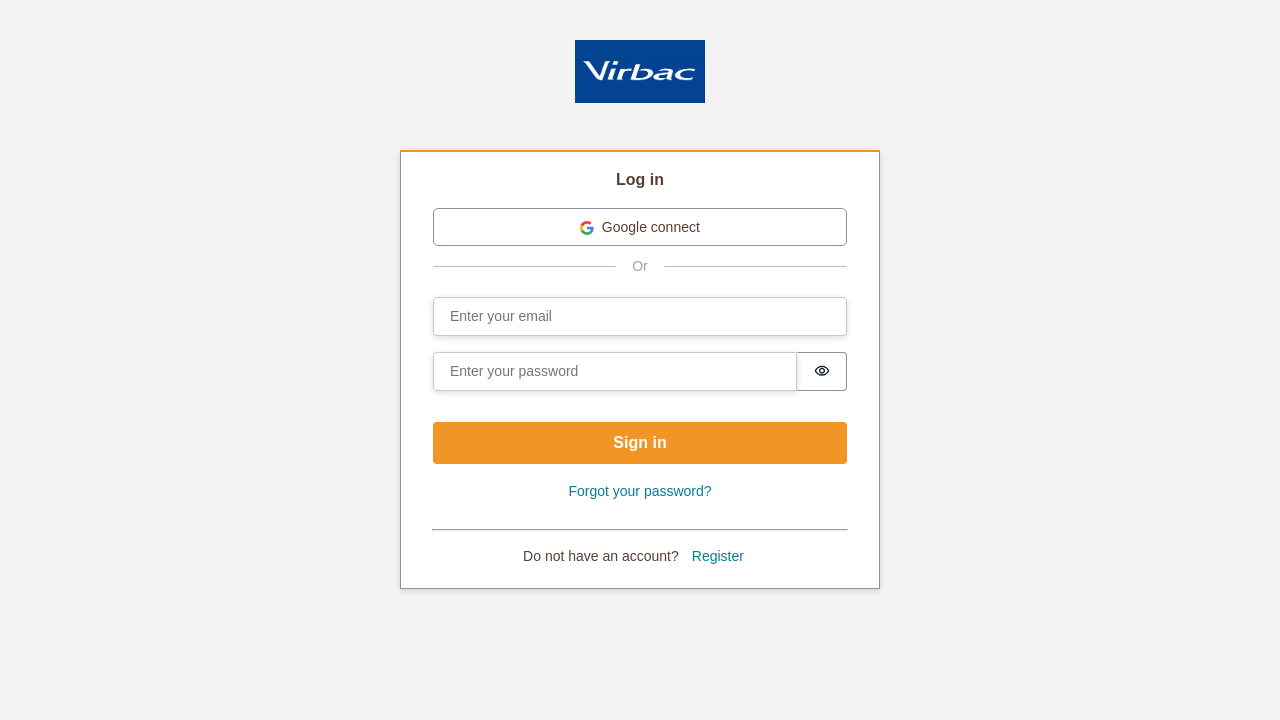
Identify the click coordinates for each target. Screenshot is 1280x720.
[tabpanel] (640, 371)
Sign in (639, 442)
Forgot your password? (639, 491)
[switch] (822, 371)
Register (718, 556)
